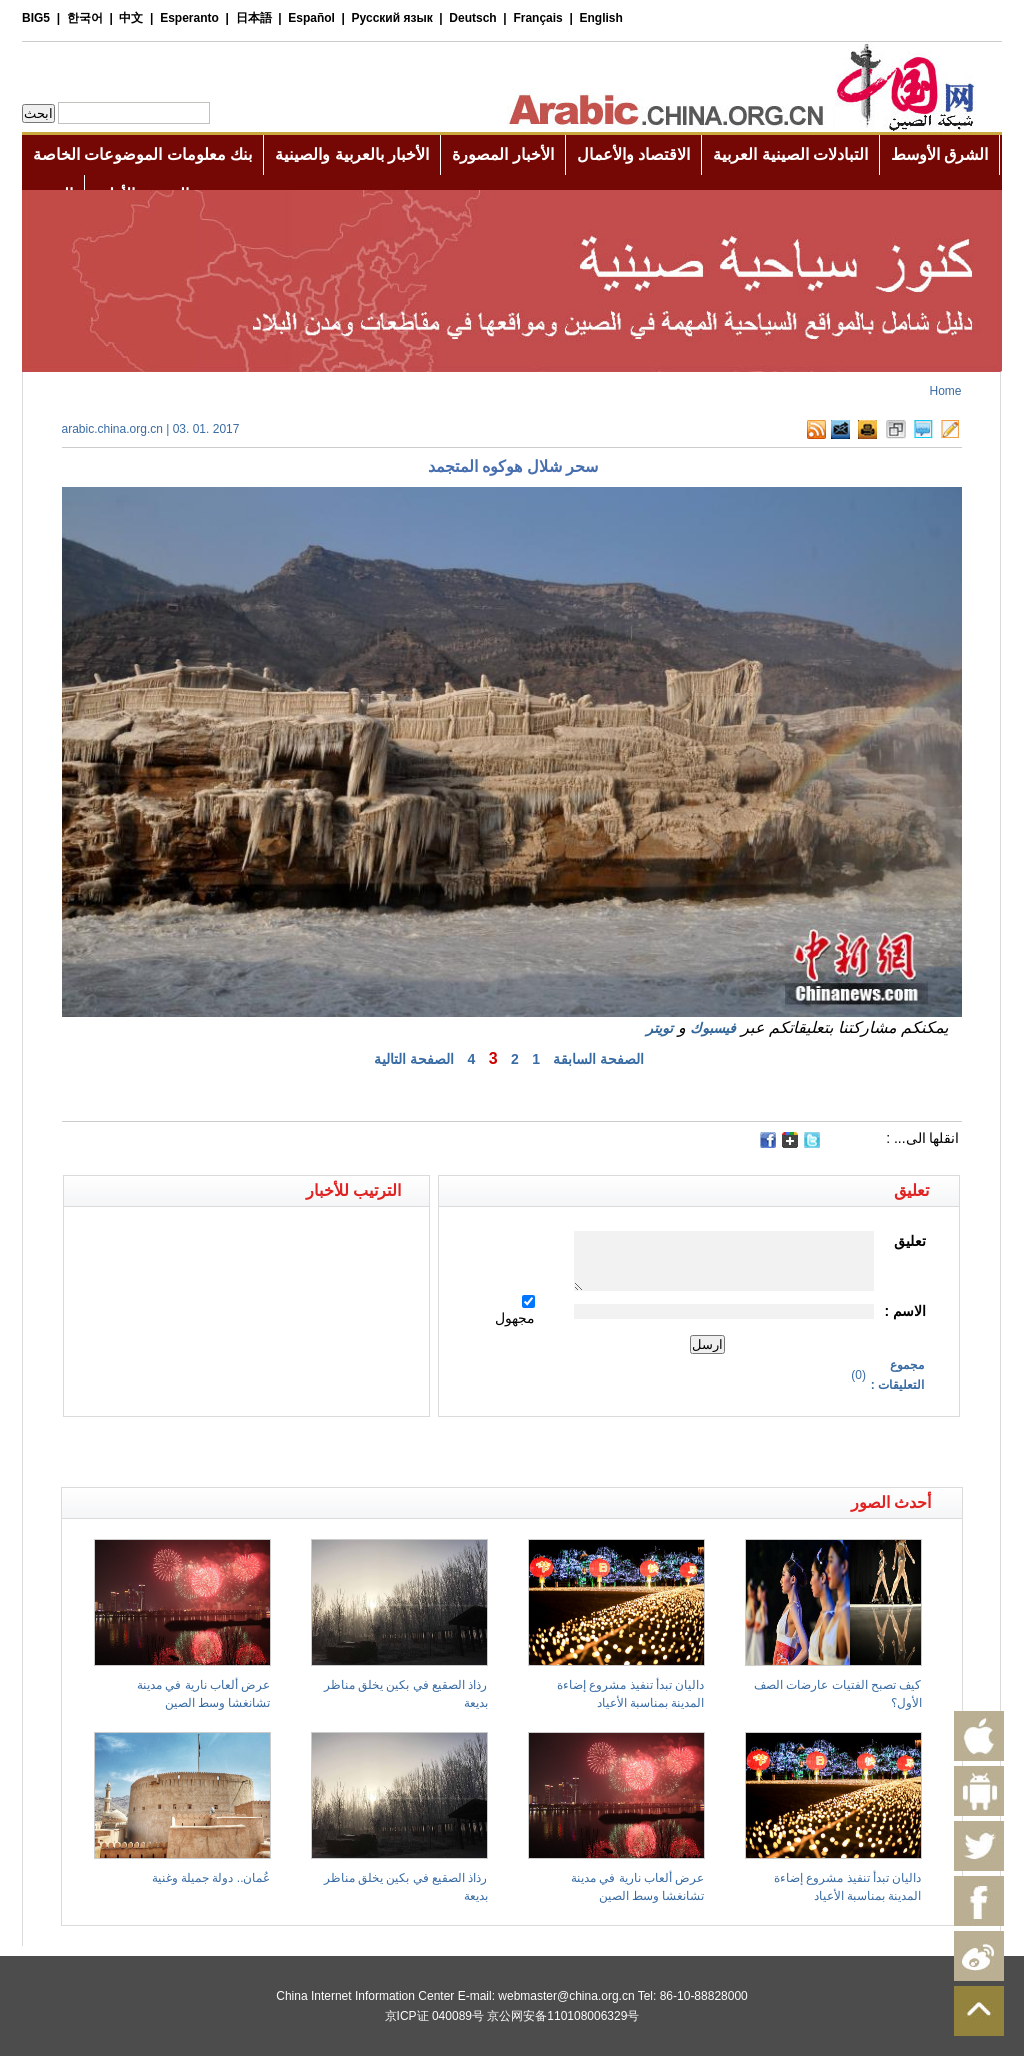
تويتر (659, 1028)
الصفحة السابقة (598, 1059)
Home (945, 391)
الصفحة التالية (414, 1059)
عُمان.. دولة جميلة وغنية (211, 1878)
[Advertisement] (287, 1452)
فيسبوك (713, 1028)
